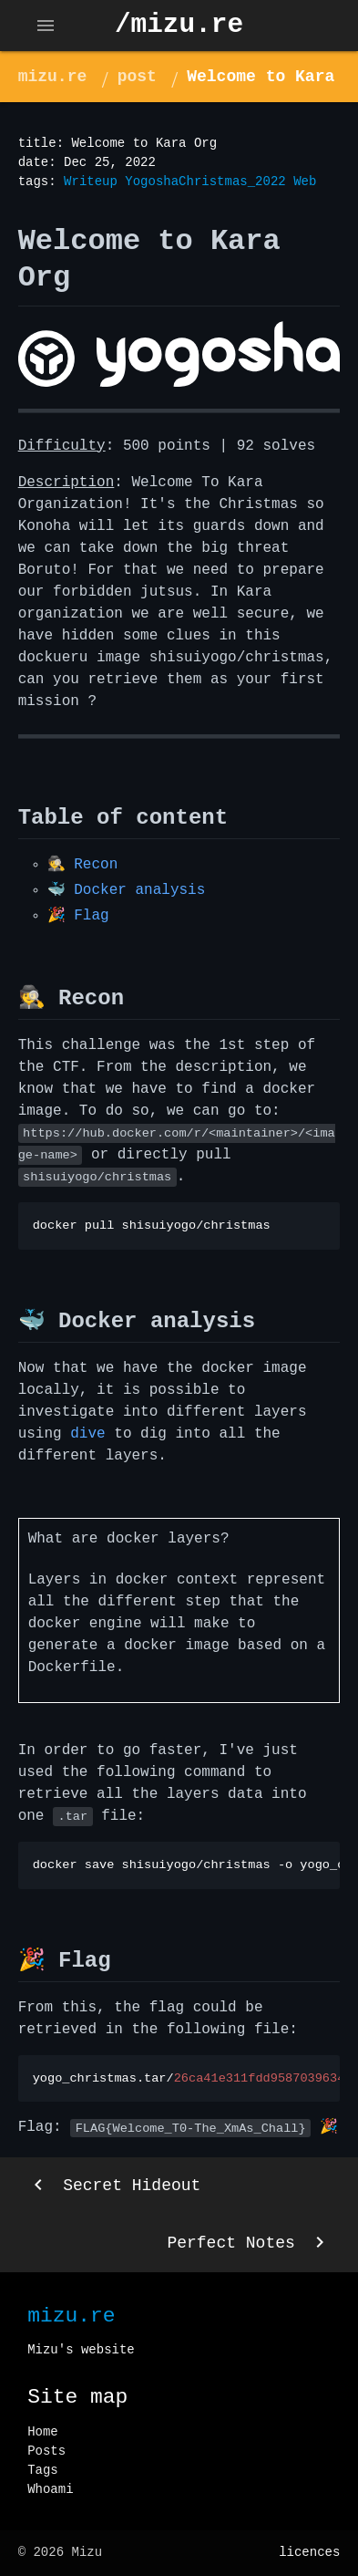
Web (304, 181)
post (137, 77)
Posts (46, 2451)
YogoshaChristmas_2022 (205, 181)
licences (309, 2552)
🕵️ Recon (82, 865)
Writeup (91, 181)
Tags (42, 2470)
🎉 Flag (78, 916)
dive (87, 1434)
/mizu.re (179, 25)
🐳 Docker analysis (126, 890)
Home (42, 2432)
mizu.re (52, 77)
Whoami (50, 2489)
